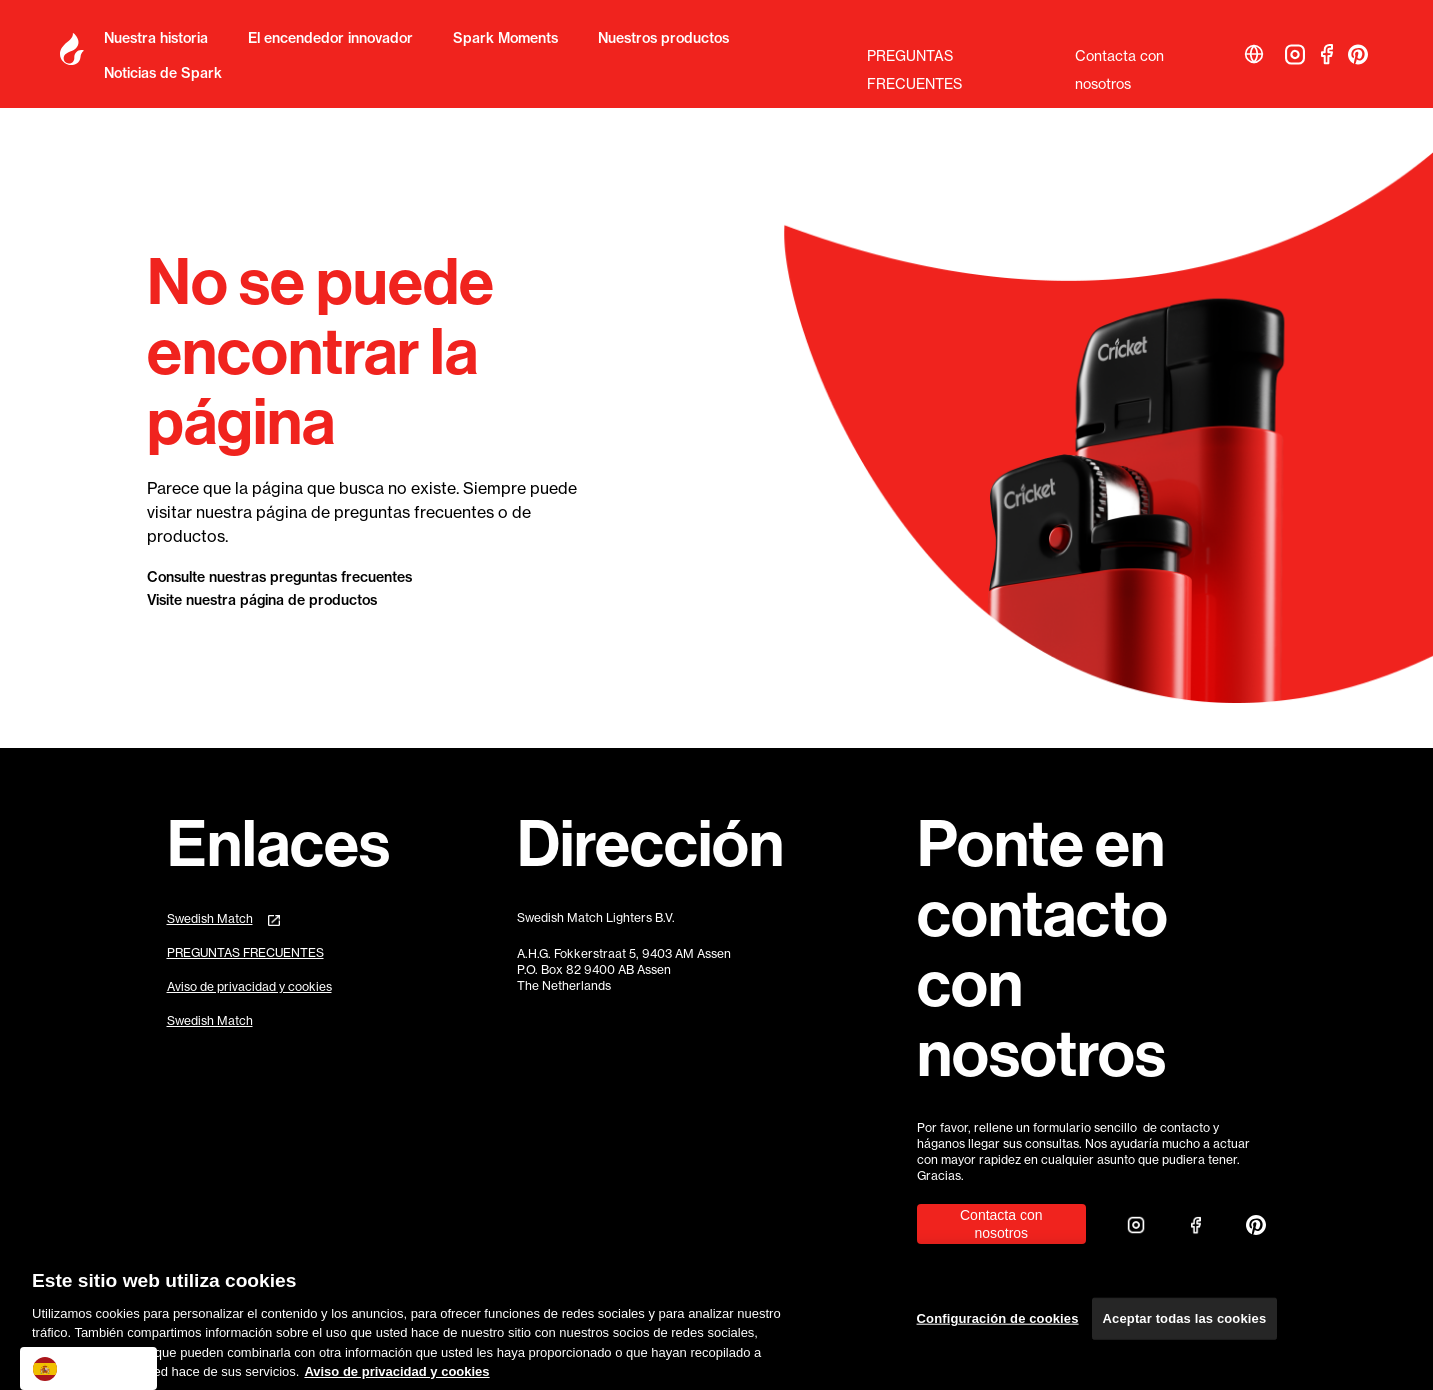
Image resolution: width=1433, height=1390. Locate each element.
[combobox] (88, 1368)
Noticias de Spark (163, 73)
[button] (1254, 54)
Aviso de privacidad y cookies (249, 986)
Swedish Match (210, 918)
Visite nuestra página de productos (262, 600)
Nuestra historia (156, 38)
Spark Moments (505, 38)
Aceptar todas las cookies (1185, 1323)
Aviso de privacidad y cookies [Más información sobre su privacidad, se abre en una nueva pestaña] (396, 1377)
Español (73, 1369)
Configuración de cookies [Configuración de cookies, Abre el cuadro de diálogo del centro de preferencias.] (998, 1323)
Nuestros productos (663, 38)
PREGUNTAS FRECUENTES (914, 59)
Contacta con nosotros (1119, 59)
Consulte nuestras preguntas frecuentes (279, 577)
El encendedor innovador (330, 38)
